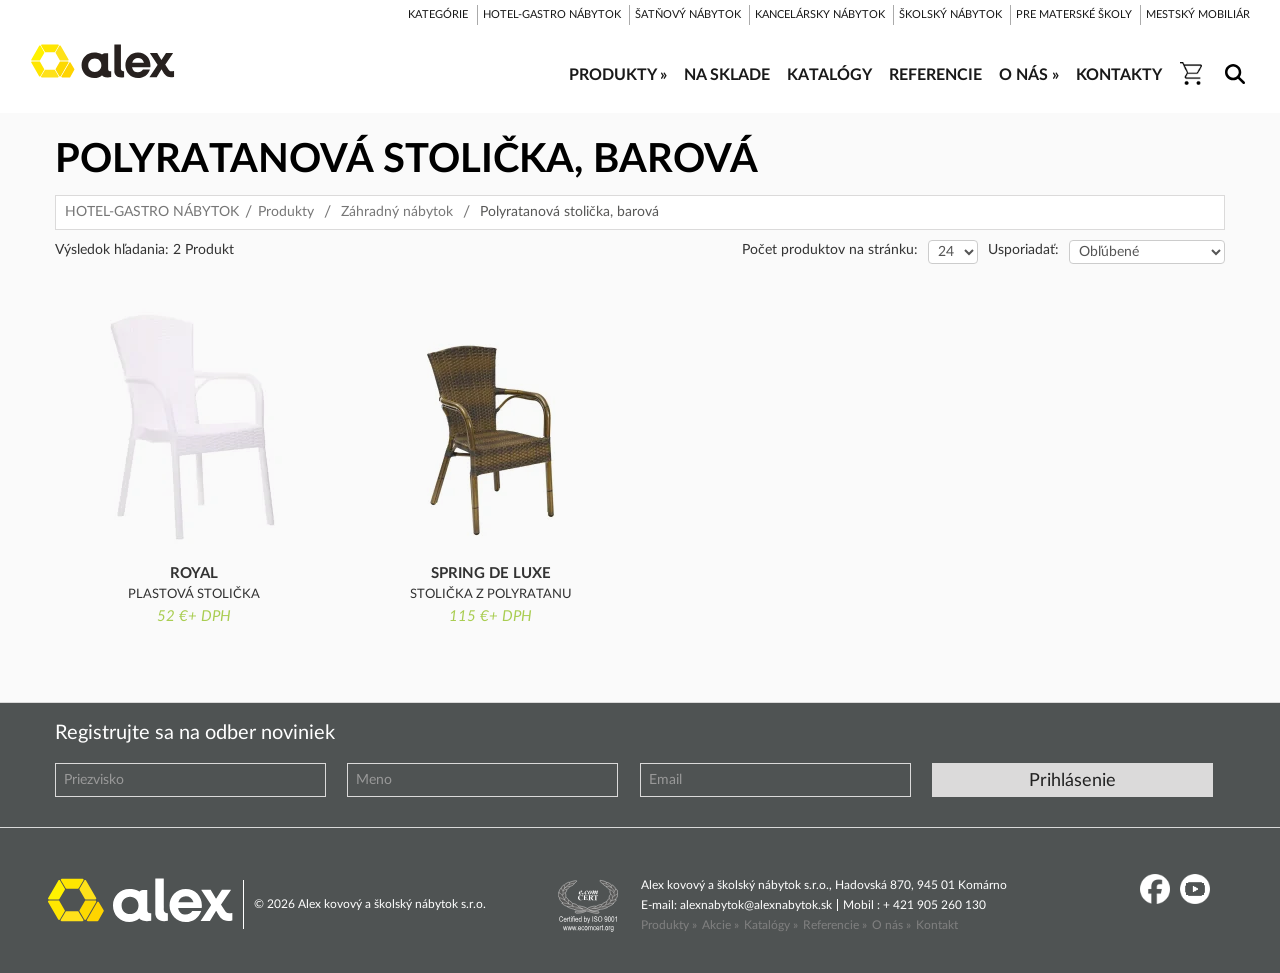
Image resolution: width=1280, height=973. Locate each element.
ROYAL (194, 573)
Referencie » (835, 925)
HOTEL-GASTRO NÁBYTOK (152, 212)
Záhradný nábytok (397, 212)
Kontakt (937, 925)
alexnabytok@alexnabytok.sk (756, 905)
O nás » (891, 925)
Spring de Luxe (491, 573)
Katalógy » (771, 925)
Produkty (286, 212)
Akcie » (720, 925)
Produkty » (669, 925)
